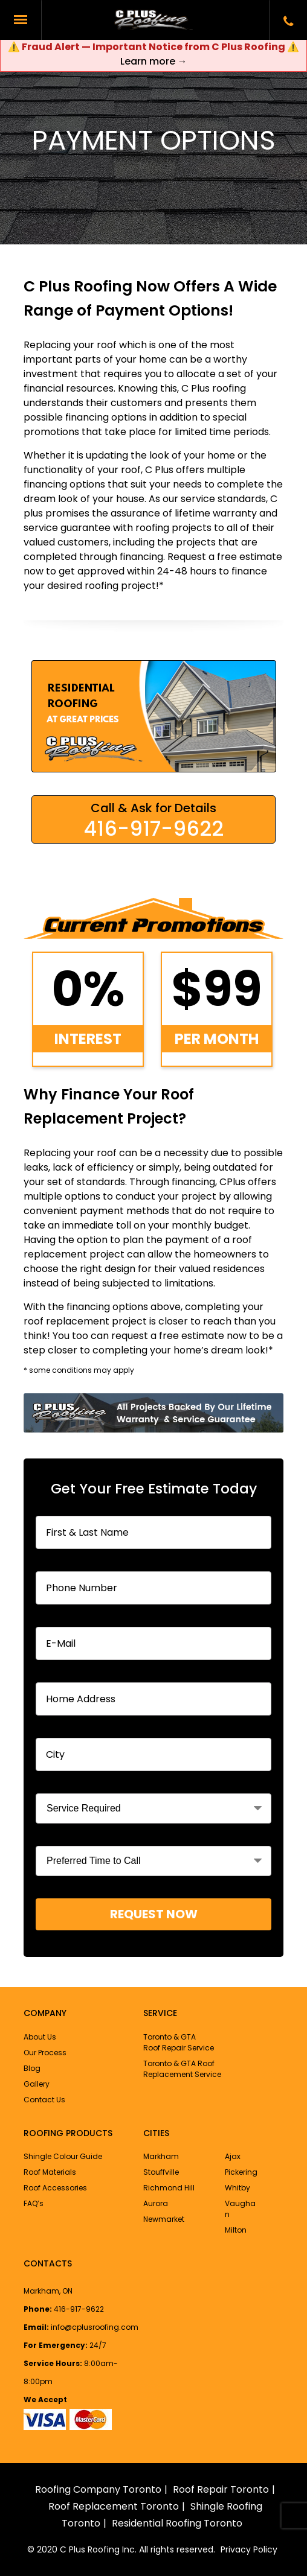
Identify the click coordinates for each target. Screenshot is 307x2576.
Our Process (45, 2052)
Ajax (233, 2156)
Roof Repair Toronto (221, 2489)
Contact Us (44, 2099)
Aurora (155, 2203)
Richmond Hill (169, 2188)
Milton (236, 2230)
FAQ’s (34, 2203)
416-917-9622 (79, 2309)
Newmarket (163, 2219)
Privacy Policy (249, 2549)
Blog (32, 2068)
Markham (161, 2156)
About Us (40, 2037)
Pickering (241, 2172)
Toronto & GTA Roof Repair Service (178, 2042)
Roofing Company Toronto (98, 2489)
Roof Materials (50, 2172)
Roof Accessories (55, 2188)
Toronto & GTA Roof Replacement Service (182, 2068)
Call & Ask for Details (153, 821)
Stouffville (161, 2172)
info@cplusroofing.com (94, 2327)
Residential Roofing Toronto (177, 2523)
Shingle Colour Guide (63, 2156)
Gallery (37, 2084)
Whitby (237, 2188)
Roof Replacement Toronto (113, 2506)
